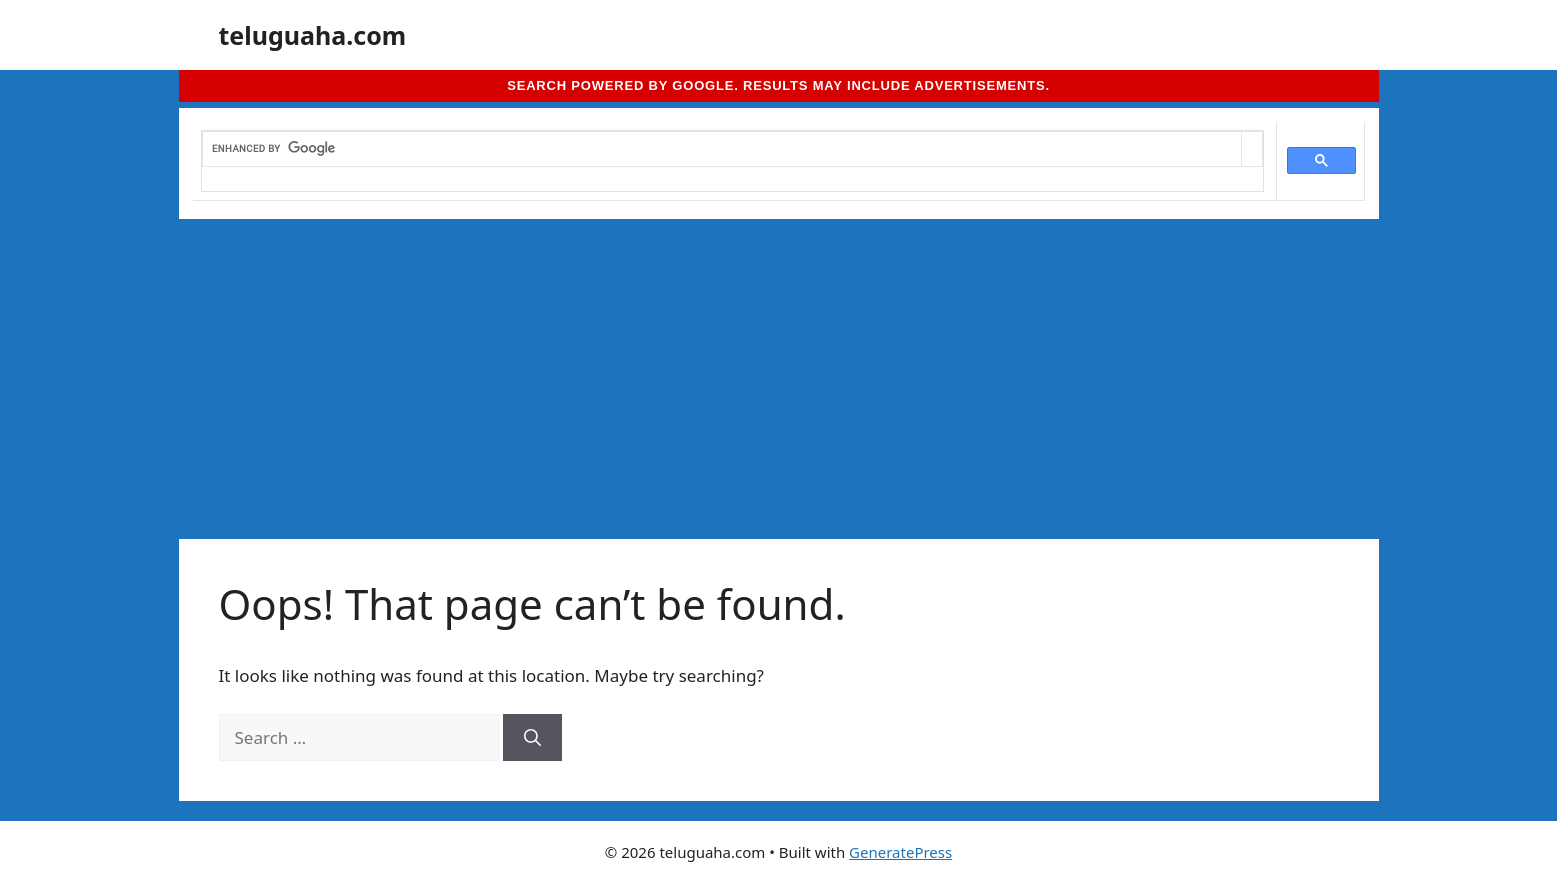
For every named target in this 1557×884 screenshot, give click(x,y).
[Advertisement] (779, 369)
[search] (722, 149)
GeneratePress (900, 852)
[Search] (532, 738)
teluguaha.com (313, 35)
